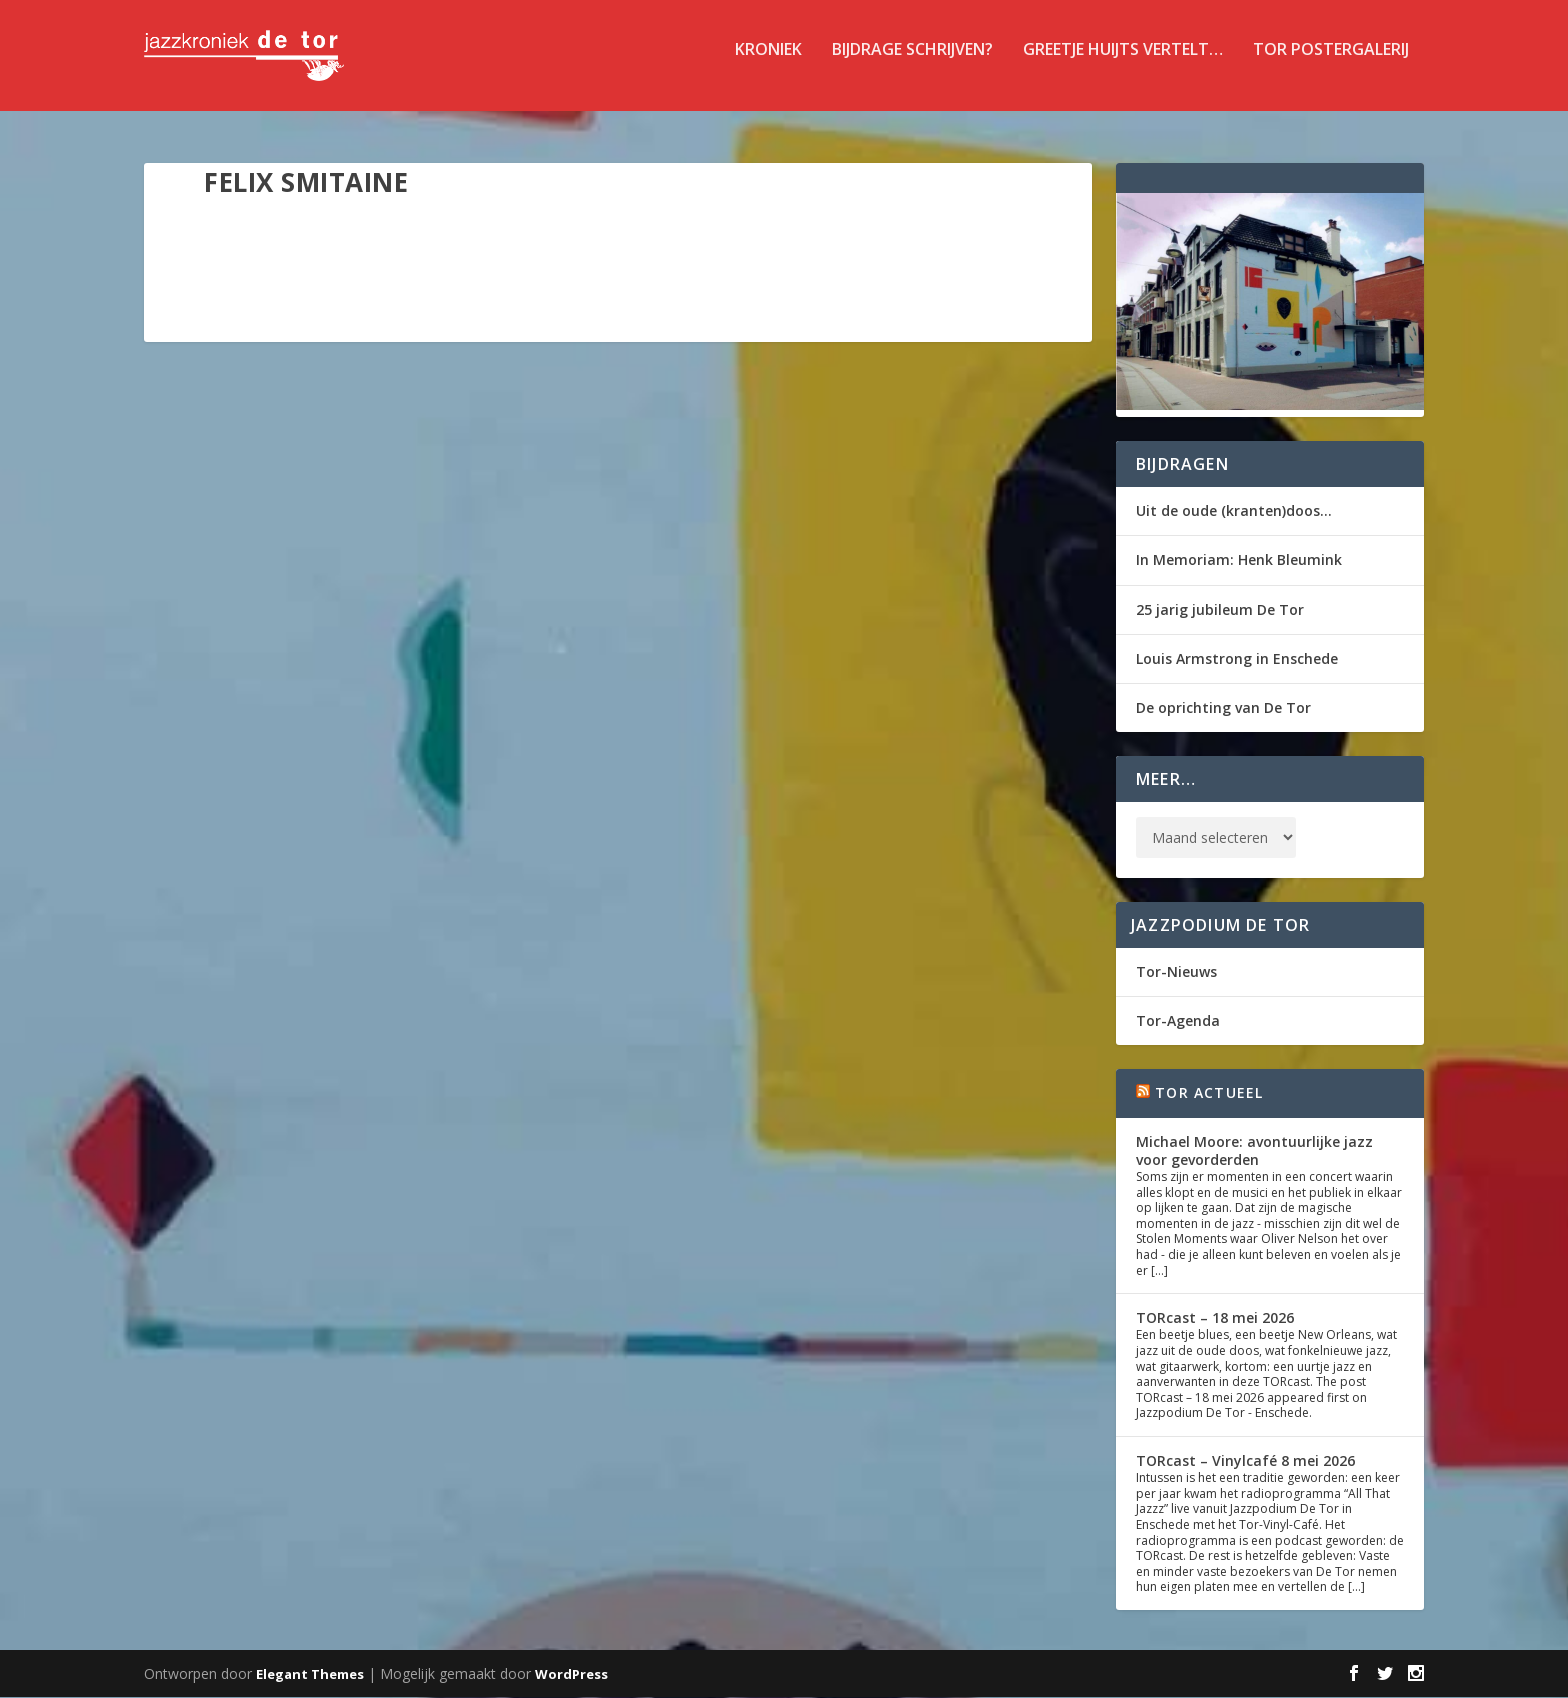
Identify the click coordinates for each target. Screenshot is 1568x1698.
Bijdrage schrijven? (912, 63)
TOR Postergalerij (1331, 63)
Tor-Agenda (1178, 1022)
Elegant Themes (310, 1675)
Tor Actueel (1209, 1094)
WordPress (571, 1675)
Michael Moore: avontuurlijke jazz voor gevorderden (1254, 1151)
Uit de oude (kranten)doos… (1234, 512)
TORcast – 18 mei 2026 (1215, 1319)
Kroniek (768, 63)
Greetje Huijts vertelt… (1123, 63)
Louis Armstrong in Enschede (1237, 659)
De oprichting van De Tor (1223, 708)
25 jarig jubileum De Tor (1220, 610)
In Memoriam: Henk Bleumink (1239, 561)
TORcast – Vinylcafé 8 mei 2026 (1245, 1461)
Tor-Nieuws (1176, 972)
